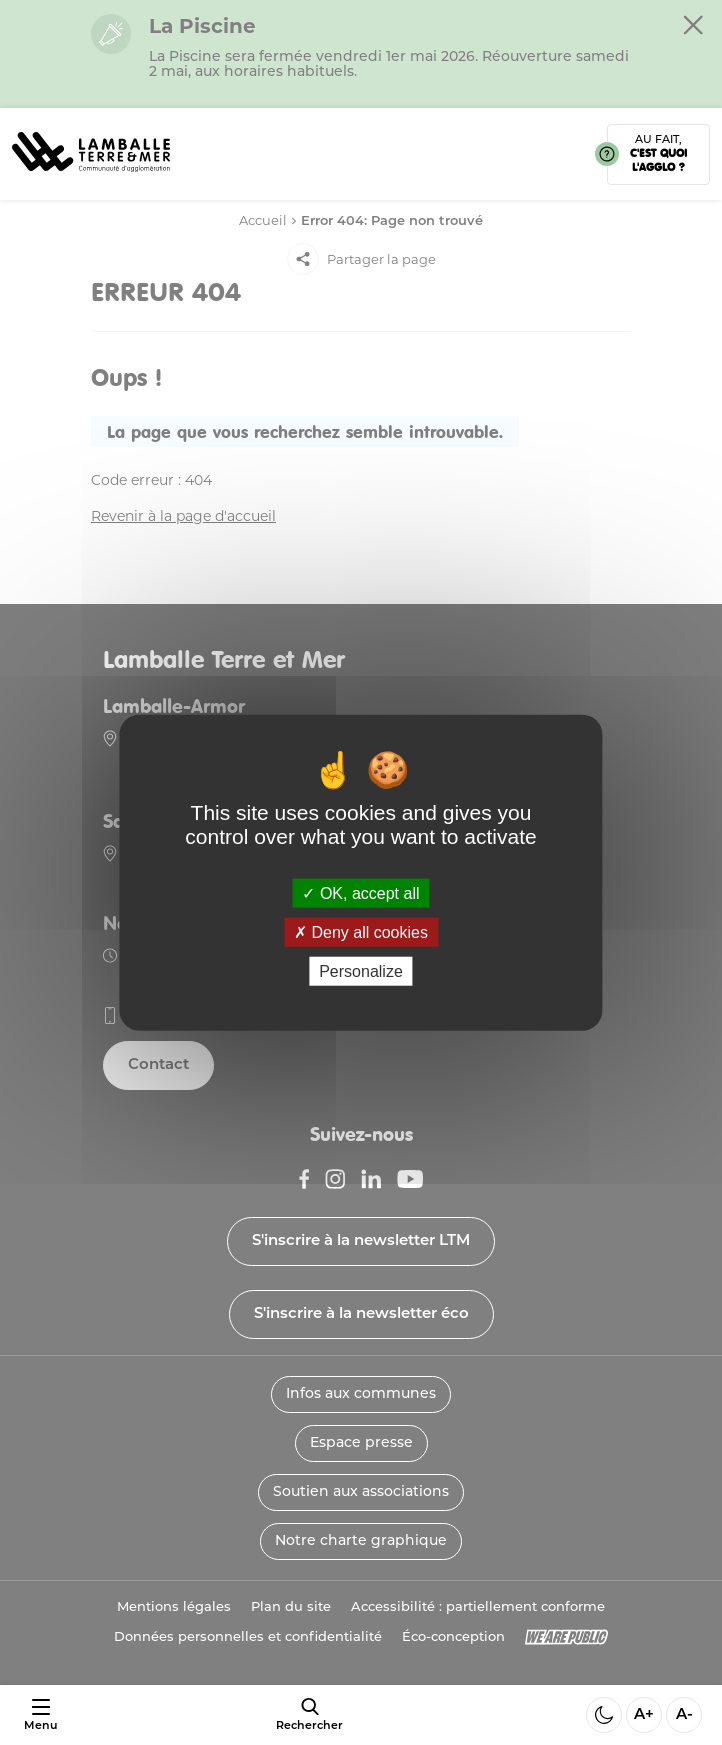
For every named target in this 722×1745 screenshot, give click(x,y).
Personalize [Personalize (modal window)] (361, 971)
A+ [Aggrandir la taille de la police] (644, 1715)
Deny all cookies (361, 931)
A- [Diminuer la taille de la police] (684, 1715)
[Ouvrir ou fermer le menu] (40, 1715)
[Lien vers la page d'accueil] (91, 178)
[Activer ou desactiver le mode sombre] (604, 1715)
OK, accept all (360, 892)
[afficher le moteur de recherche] (309, 1715)
